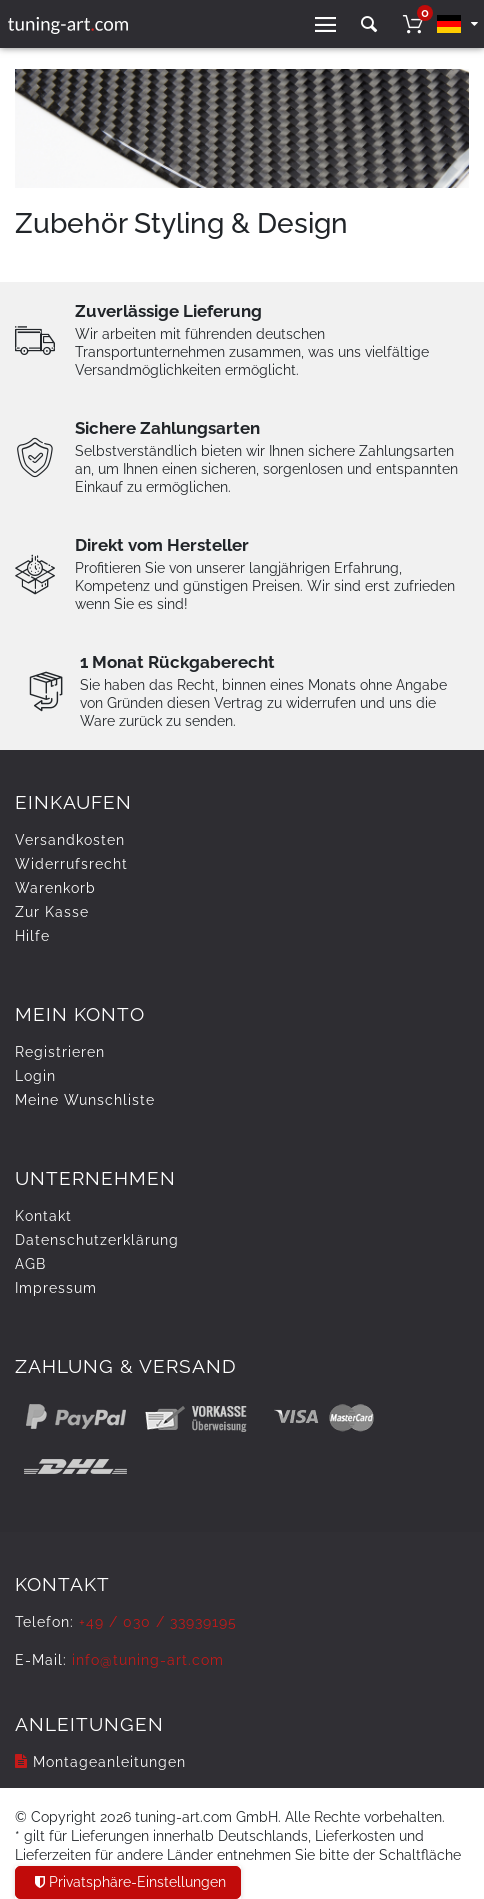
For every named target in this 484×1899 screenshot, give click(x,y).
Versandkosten (70, 840)
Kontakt (43, 1216)
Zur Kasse (52, 912)
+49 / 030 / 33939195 (158, 1622)
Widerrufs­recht (71, 864)
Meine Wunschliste (85, 1100)
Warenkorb (55, 888)
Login (35, 1076)
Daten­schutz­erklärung (97, 1240)
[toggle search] (369, 24)
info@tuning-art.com (148, 1660)
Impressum (56, 1288)
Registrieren (60, 1052)
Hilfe (32, 936)
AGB (30, 1264)
